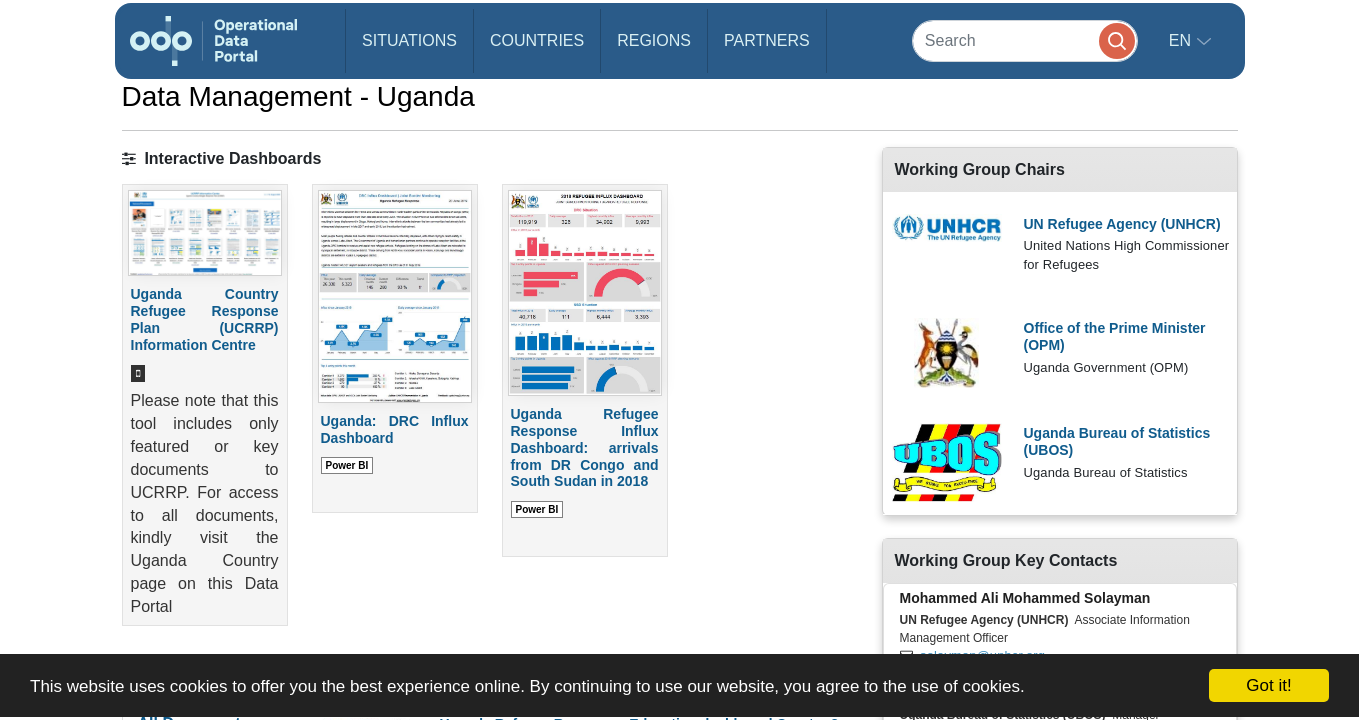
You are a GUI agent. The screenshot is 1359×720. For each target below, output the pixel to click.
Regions (654, 40)
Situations (409, 40)
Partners (767, 40)
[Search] (1025, 40)
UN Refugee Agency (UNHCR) (1122, 224)
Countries (537, 40)
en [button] (1182, 40)
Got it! (1268, 685)
